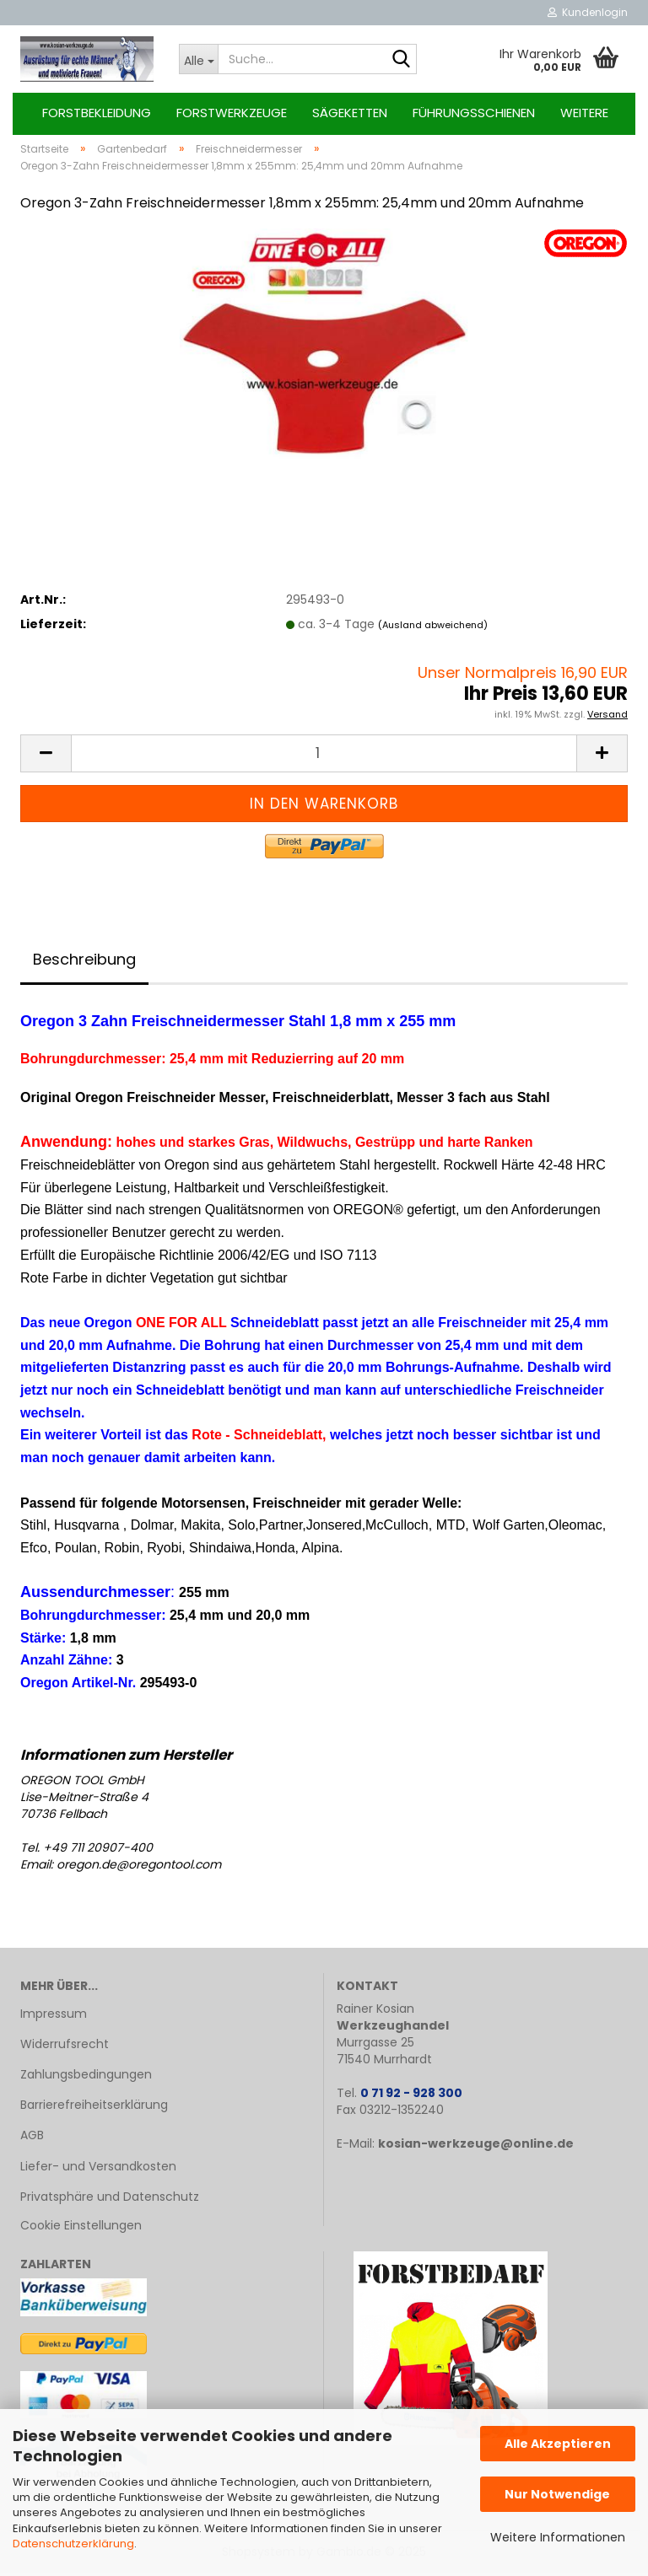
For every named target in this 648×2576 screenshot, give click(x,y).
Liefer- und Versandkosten (98, 2168)
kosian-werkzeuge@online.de (476, 2146)
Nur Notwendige (557, 2494)
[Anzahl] (324, 757)
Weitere (584, 112)
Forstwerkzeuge (231, 112)
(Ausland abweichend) (433, 627)
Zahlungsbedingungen (86, 2077)
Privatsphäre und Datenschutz (109, 2199)
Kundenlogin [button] (588, 12)
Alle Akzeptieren (558, 2443)
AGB (32, 2138)
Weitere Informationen (557, 2537)
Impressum (53, 2017)
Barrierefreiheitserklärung (94, 2108)
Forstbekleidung (96, 112)
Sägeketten (349, 112)
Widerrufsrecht (64, 2047)
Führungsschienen (474, 112)
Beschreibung (84, 962)
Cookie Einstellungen (81, 2228)
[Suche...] (198, 59)
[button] (45, 757)
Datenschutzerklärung (73, 2544)
